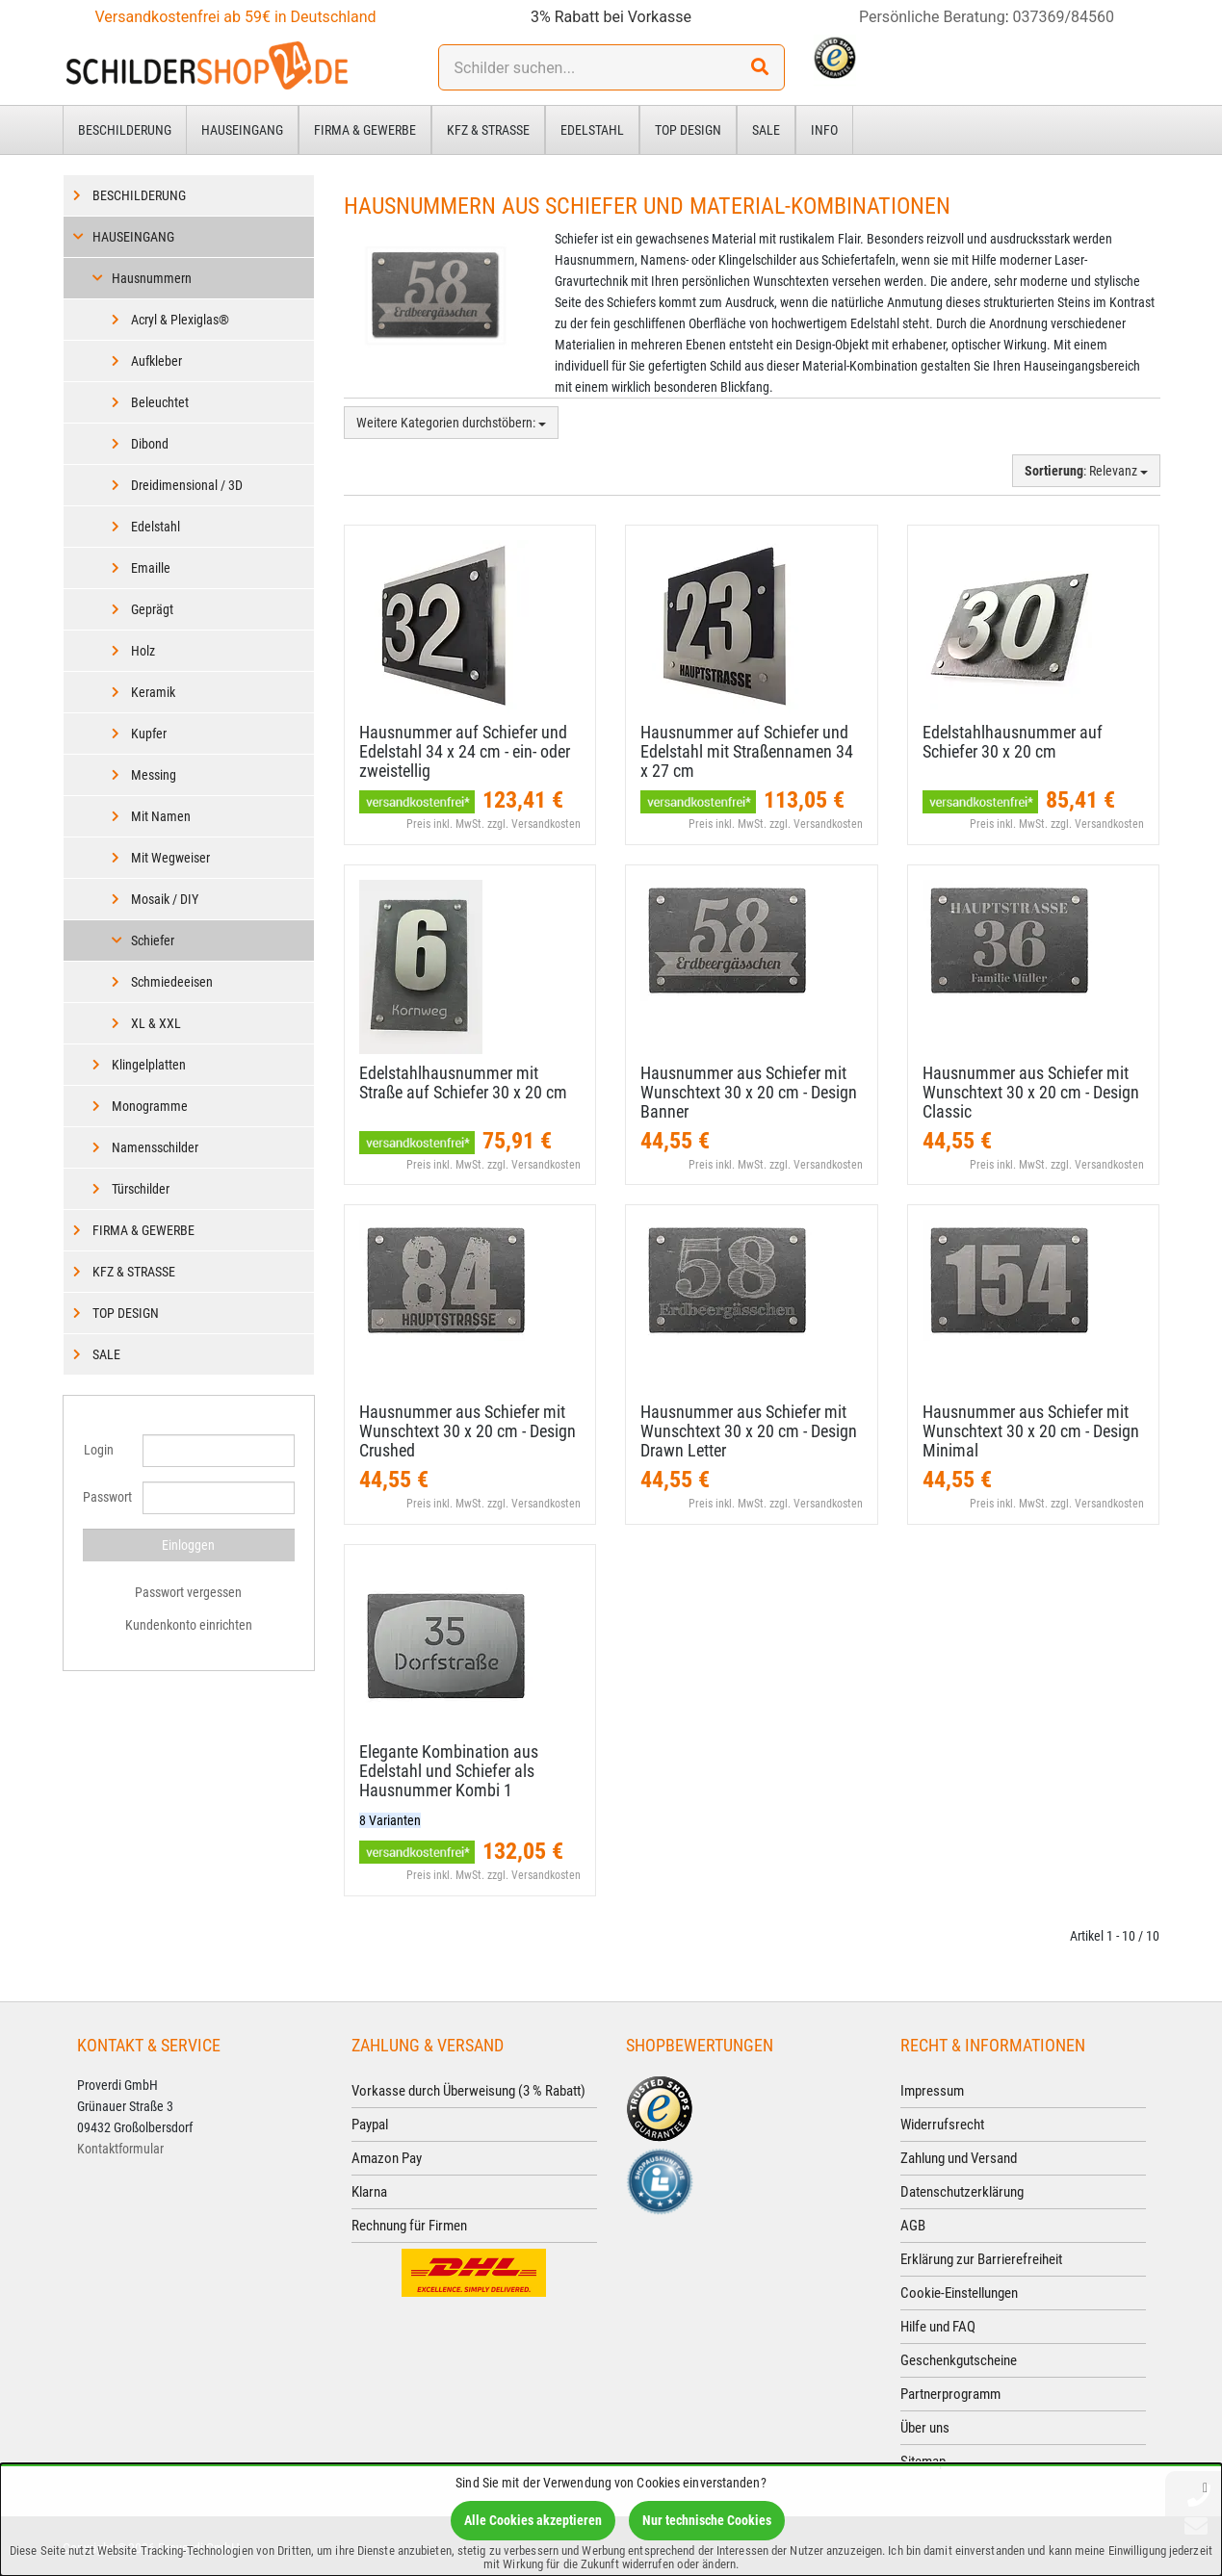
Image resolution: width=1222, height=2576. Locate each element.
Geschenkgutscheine (958, 2360)
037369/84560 (1064, 17)
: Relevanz (1086, 470)
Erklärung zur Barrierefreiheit (981, 2259)
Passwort (106, 1497)
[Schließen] (1205, 2487)
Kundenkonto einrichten (188, 1625)
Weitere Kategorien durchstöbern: (451, 422)
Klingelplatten (149, 1064)
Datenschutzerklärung (962, 2192)
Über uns (924, 2427)
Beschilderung (124, 130)
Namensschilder (155, 1147)
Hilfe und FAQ (937, 2326)
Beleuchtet (160, 402)
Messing (153, 775)
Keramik (153, 692)
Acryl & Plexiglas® (180, 319)
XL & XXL (156, 1023)
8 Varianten (390, 1820)
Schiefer (152, 940)
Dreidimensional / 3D (187, 485)
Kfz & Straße (488, 130)
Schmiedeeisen (172, 982)
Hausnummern (152, 278)
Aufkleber (156, 361)
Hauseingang (242, 130)
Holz (143, 650)
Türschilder (140, 1189)
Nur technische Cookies (706, 2520)
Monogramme (150, 1106)
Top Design (688, 130)
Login (99, 1449)
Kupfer (149, 733)
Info (824, 130)
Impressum (932, 2090)
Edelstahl (592, 130)
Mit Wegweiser (170, 857)
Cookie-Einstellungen (959, 2293)
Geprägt (152, 609)
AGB (912, 2225)
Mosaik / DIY (164, 899)
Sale (766, 130)
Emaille (150, 568)
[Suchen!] (760, 67)
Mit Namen (161, 816)
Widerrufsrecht (942, 2124)
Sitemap (923, 2461)
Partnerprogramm (950, 2394)
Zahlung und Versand (958, 2158)
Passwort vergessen (188, 1592)
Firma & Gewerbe (365, 130)
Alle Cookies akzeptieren (533, 2520)
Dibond (150, 443)
